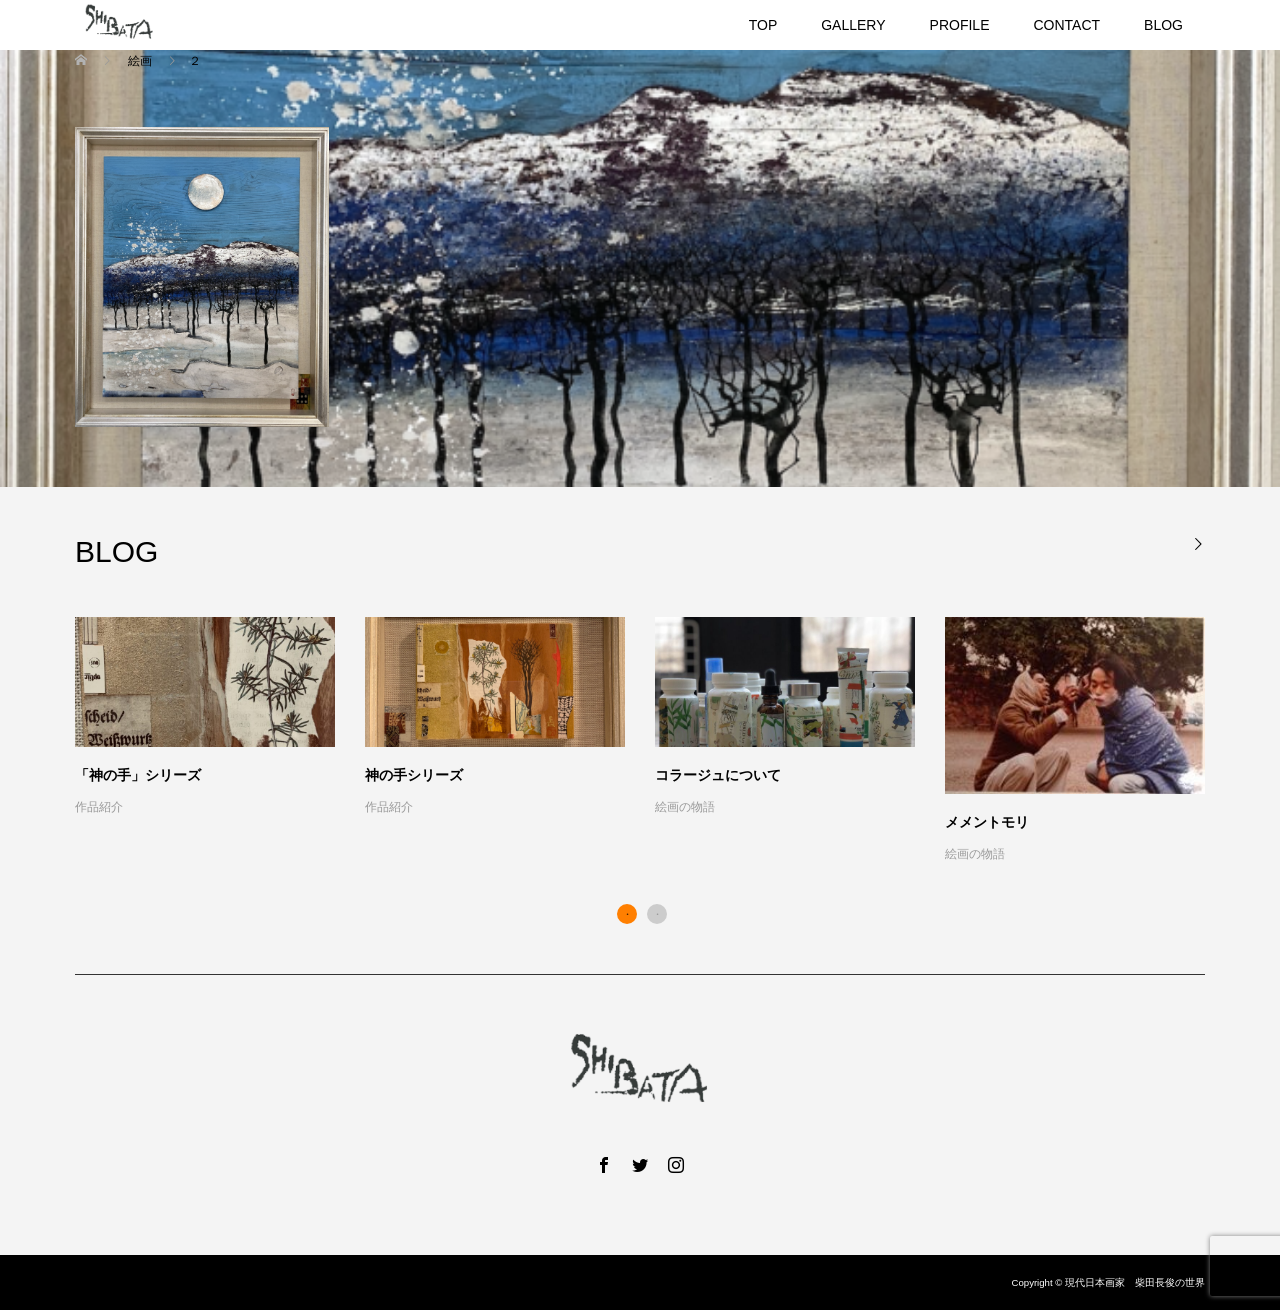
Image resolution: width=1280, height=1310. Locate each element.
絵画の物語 (685, 807)
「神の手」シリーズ (138, 775)
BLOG (1163, 25)
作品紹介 (99, 807)
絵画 (139, 61)
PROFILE (960, 25)
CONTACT (1066, 25)
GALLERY (853, 25)
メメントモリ (987, 822)
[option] (655, 741)
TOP (763, 25)
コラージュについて (718, 775)
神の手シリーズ (414, 775)
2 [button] (657, 914)
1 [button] (627, 914)
